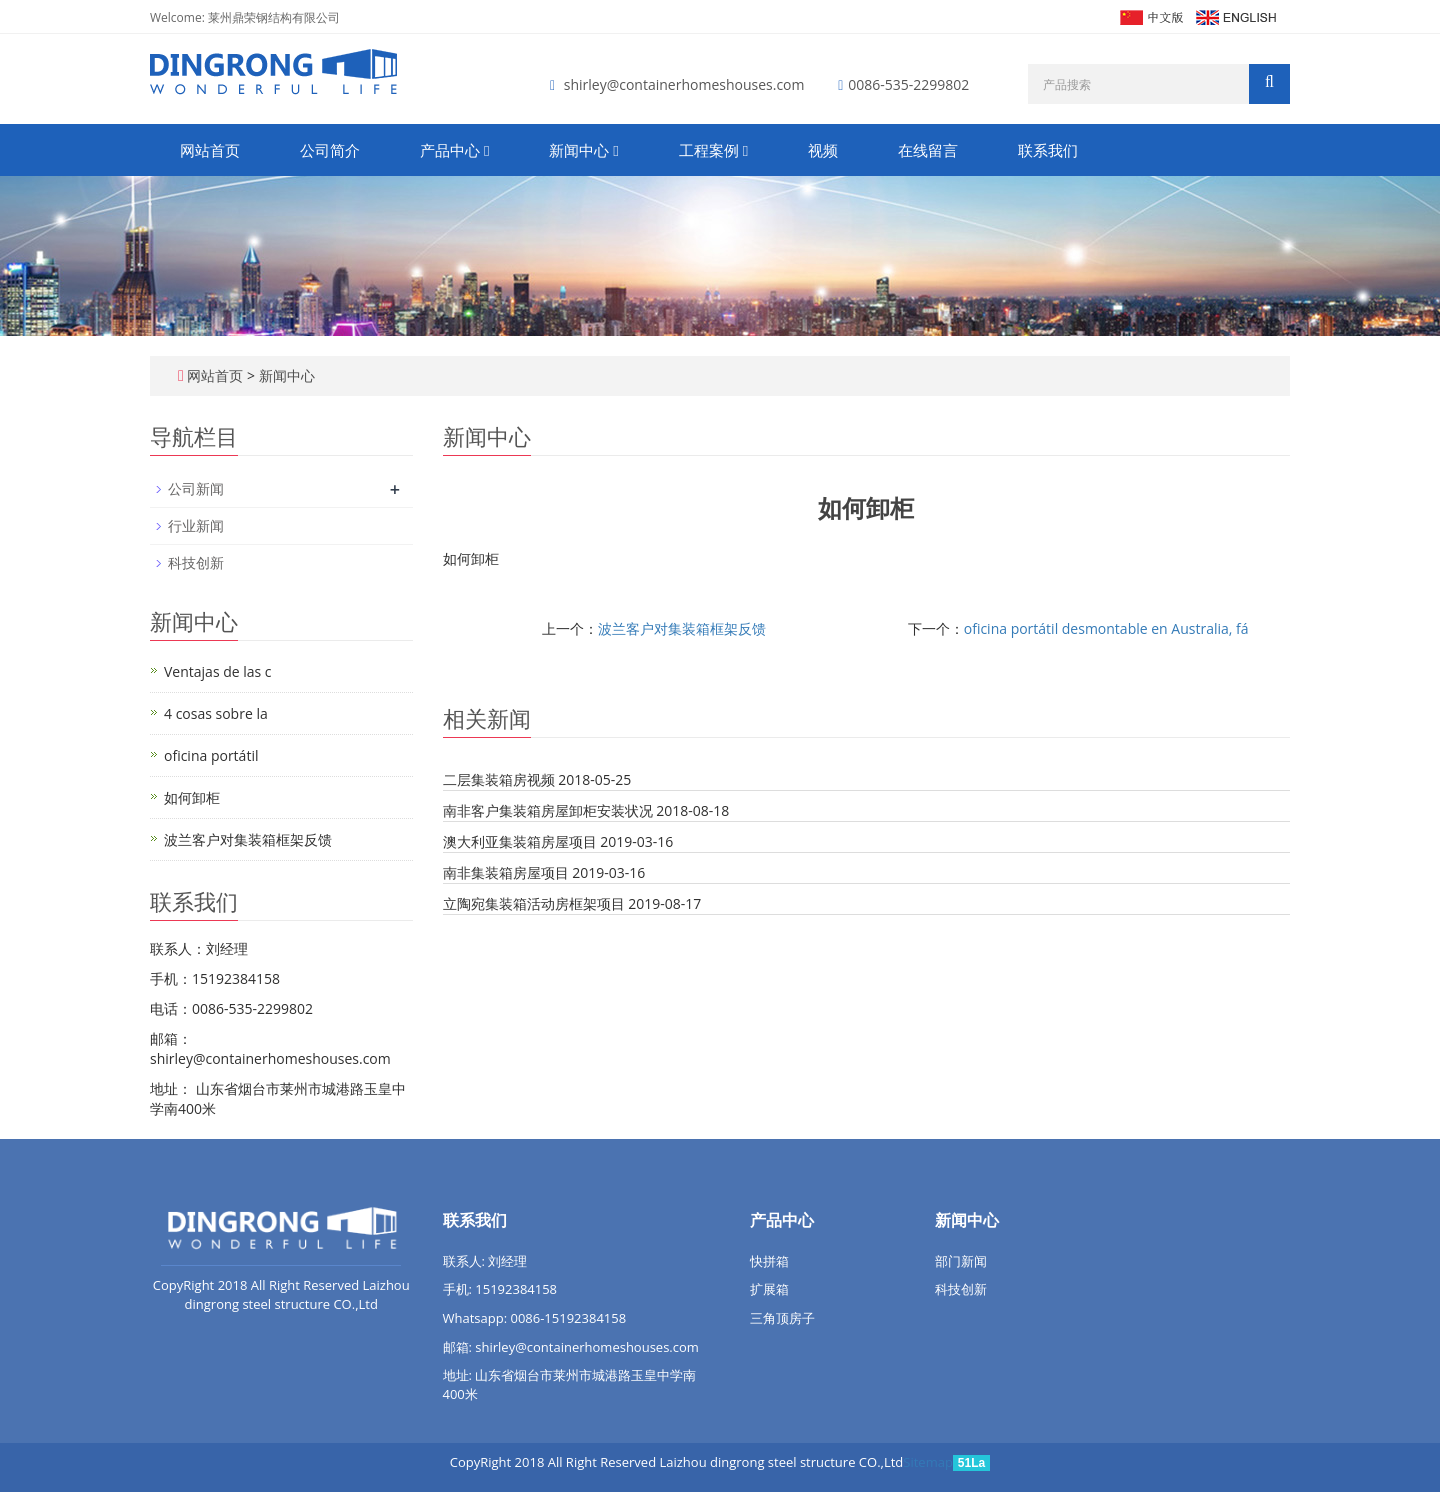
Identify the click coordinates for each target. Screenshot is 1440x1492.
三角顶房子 (782, 1318)
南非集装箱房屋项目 (506, 872)
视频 (823, 150)
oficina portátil (211, 755)
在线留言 (928, 150)
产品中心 (454, 150)
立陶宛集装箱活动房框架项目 (534, 903)
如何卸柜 (192, 797)
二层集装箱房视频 (499, 779)
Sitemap (928, 1462)
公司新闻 (196, 488)
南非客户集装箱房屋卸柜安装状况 (548, 810)
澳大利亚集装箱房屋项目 (520, 841)
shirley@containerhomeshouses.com (684, 84)
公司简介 (330, 150)
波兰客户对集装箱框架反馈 (682, 628)
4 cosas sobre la (216, 713)
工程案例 (713, 150)
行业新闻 (196, 525)
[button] (486, 150)
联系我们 (1048, 150)
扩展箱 (769, 1289)
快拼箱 (769, 1261)
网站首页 (210, 150)
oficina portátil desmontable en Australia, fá (1106, 628)
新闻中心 (583, 150)
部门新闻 (961, 1261)
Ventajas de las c (218, 671)
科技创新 (196, 562)
